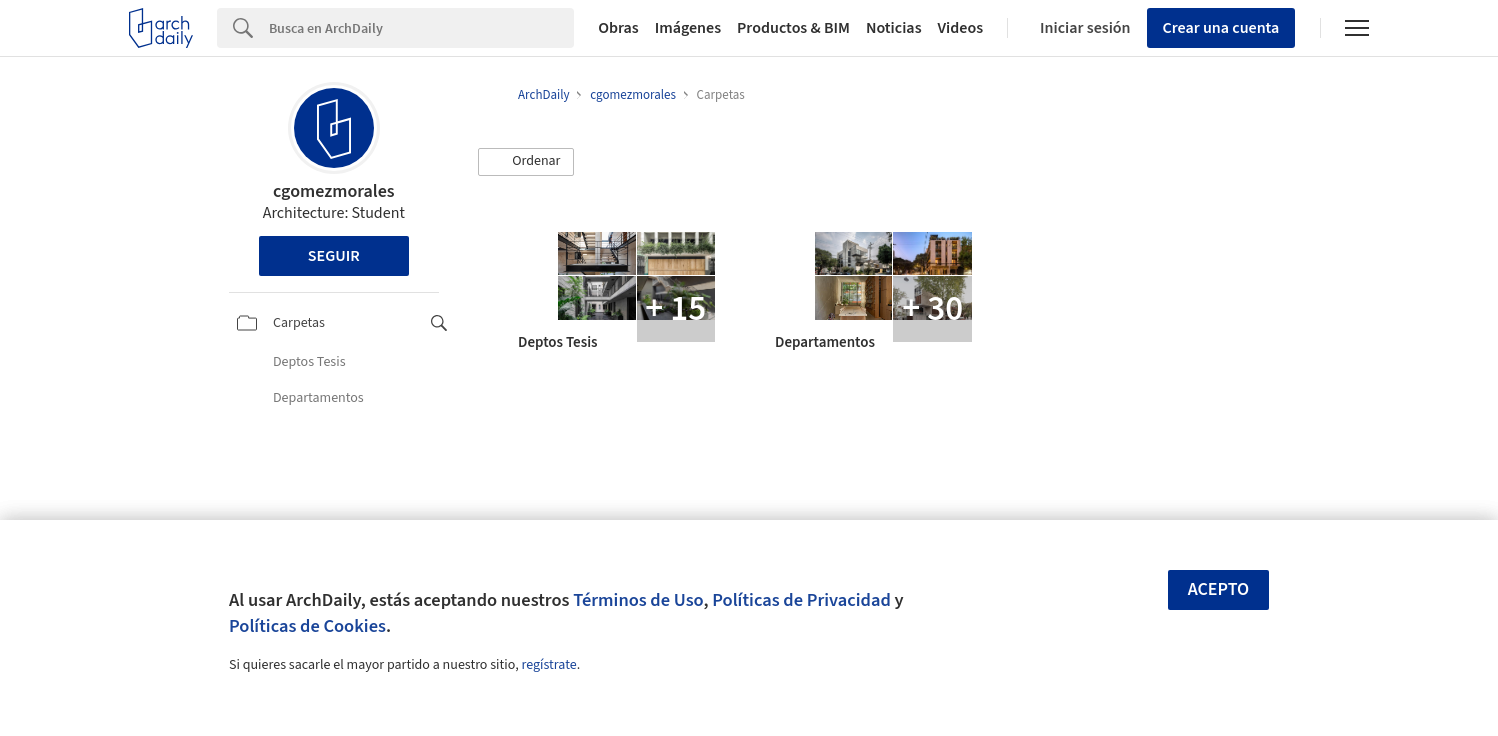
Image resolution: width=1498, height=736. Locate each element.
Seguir (334, 256)
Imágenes (688, 28)
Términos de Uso (638, 600)
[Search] (421, 28)
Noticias (894, 28)
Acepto (1219, 589)
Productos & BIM (793, 28)
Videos (961, 28)
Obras (618, 28)
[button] (526, 162)
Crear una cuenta (1221, 28)
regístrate (548, 665)
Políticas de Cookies (307, 626)
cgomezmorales (334, 191)
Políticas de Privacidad (801, 600)
